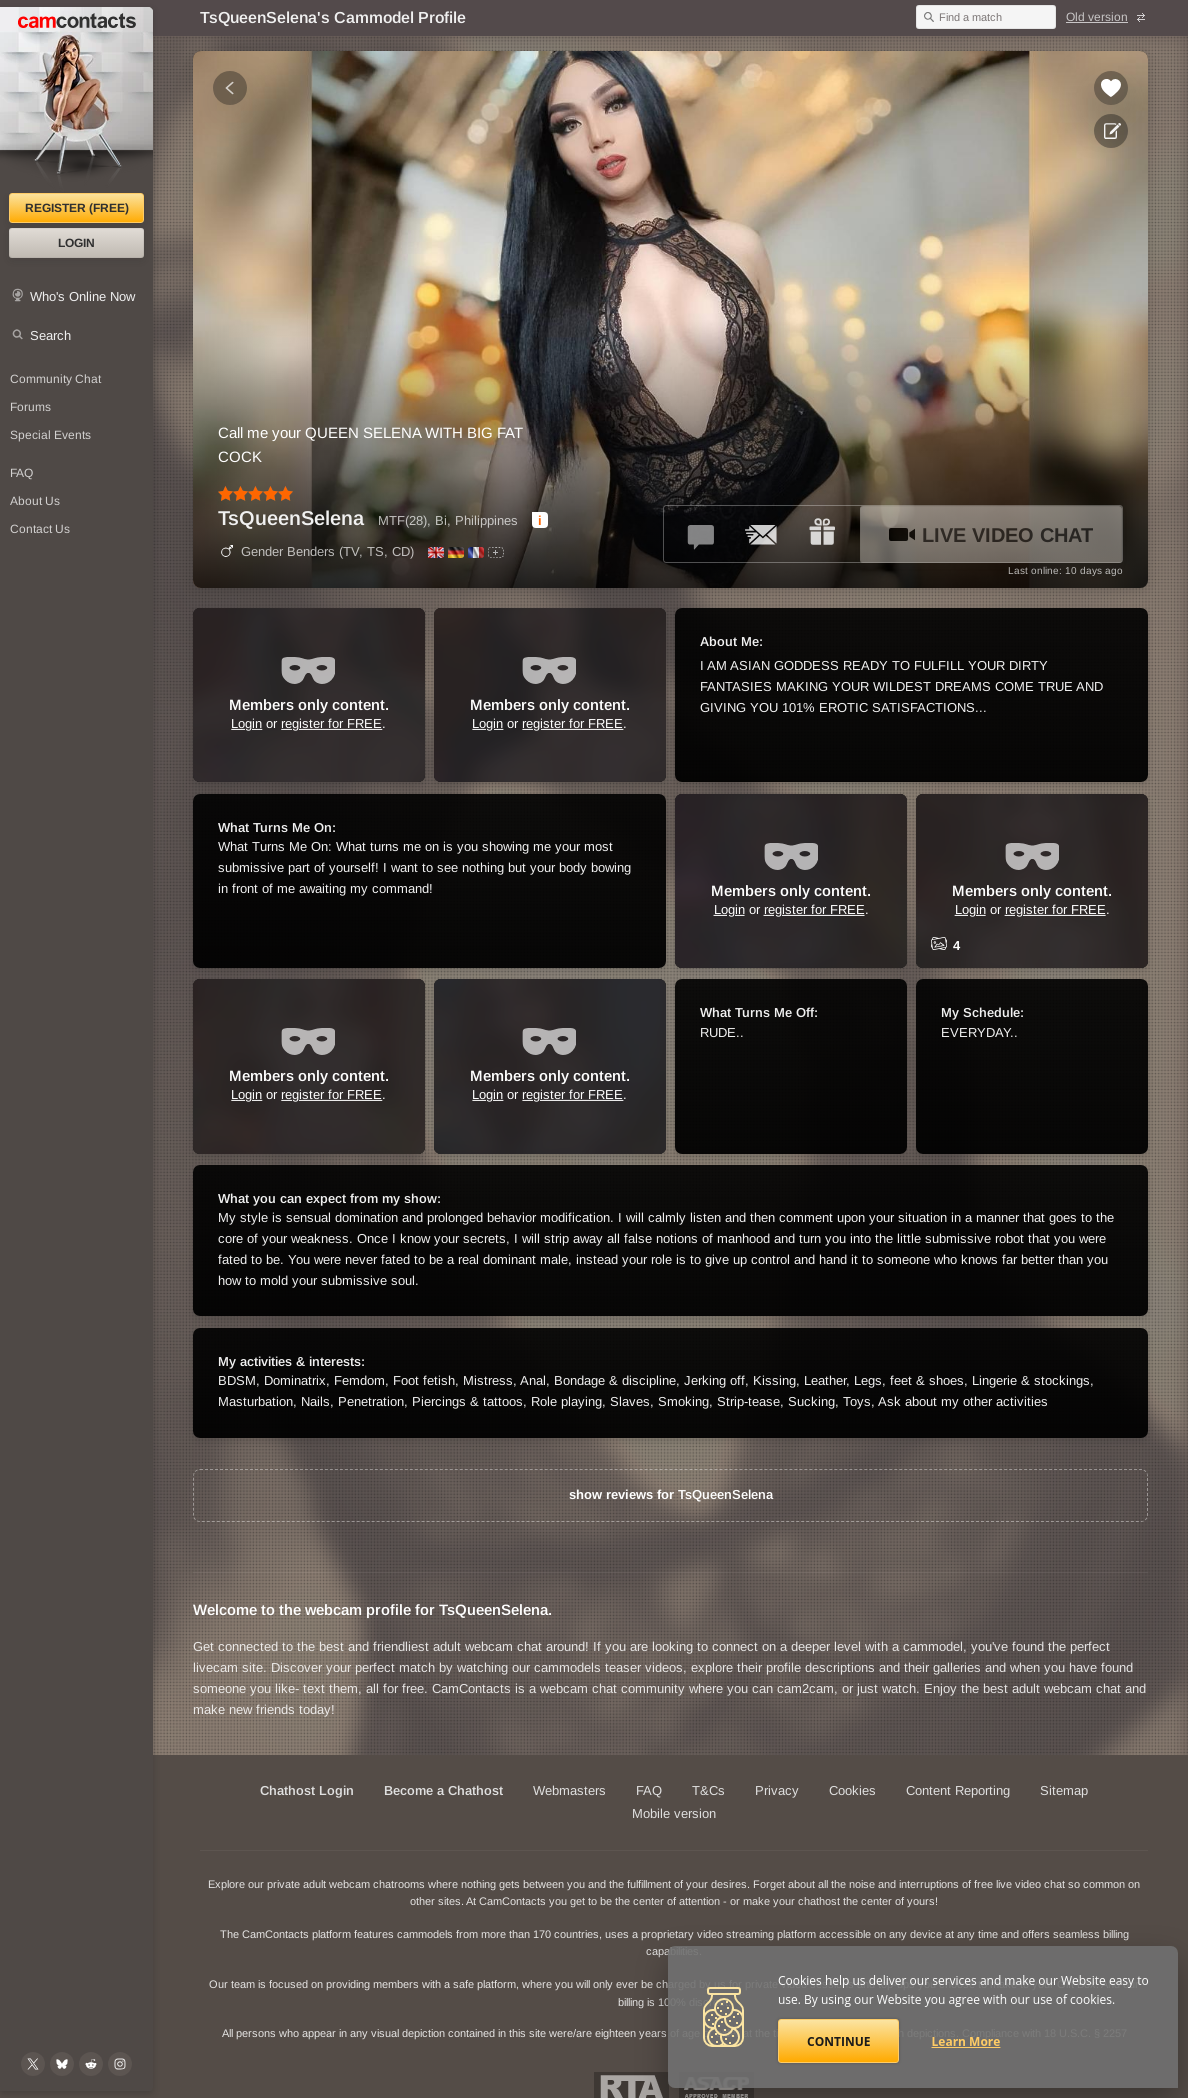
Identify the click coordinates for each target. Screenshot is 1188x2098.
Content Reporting (958, 1790)
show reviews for (671, 1494)
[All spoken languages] (496, 552)
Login (76, 243)
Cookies (852, 1790)
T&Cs (708, 1790)
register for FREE (331, 723)
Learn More (966, 2041)
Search (50, 335)
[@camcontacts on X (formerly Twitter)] (33, 2064)
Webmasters (569, 1790)
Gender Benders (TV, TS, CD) (316, 551)
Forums (30, 407)
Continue (838, 2041)
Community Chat (55, 379)
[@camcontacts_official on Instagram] (120, 2064)
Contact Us (40, 529)
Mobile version (674, 1813)
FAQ (21, 473)
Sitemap (1064, 1790)
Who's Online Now (82, 296)
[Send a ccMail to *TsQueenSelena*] (762, 534)
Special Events (50, 435)
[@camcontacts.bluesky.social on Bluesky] (62, 2064)
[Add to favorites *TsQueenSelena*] (1111, 88)
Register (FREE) (77, 208)
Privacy (777, 1790)
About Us (35, 501)
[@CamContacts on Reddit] (91, 2064)
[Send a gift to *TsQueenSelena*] (822, 534)
